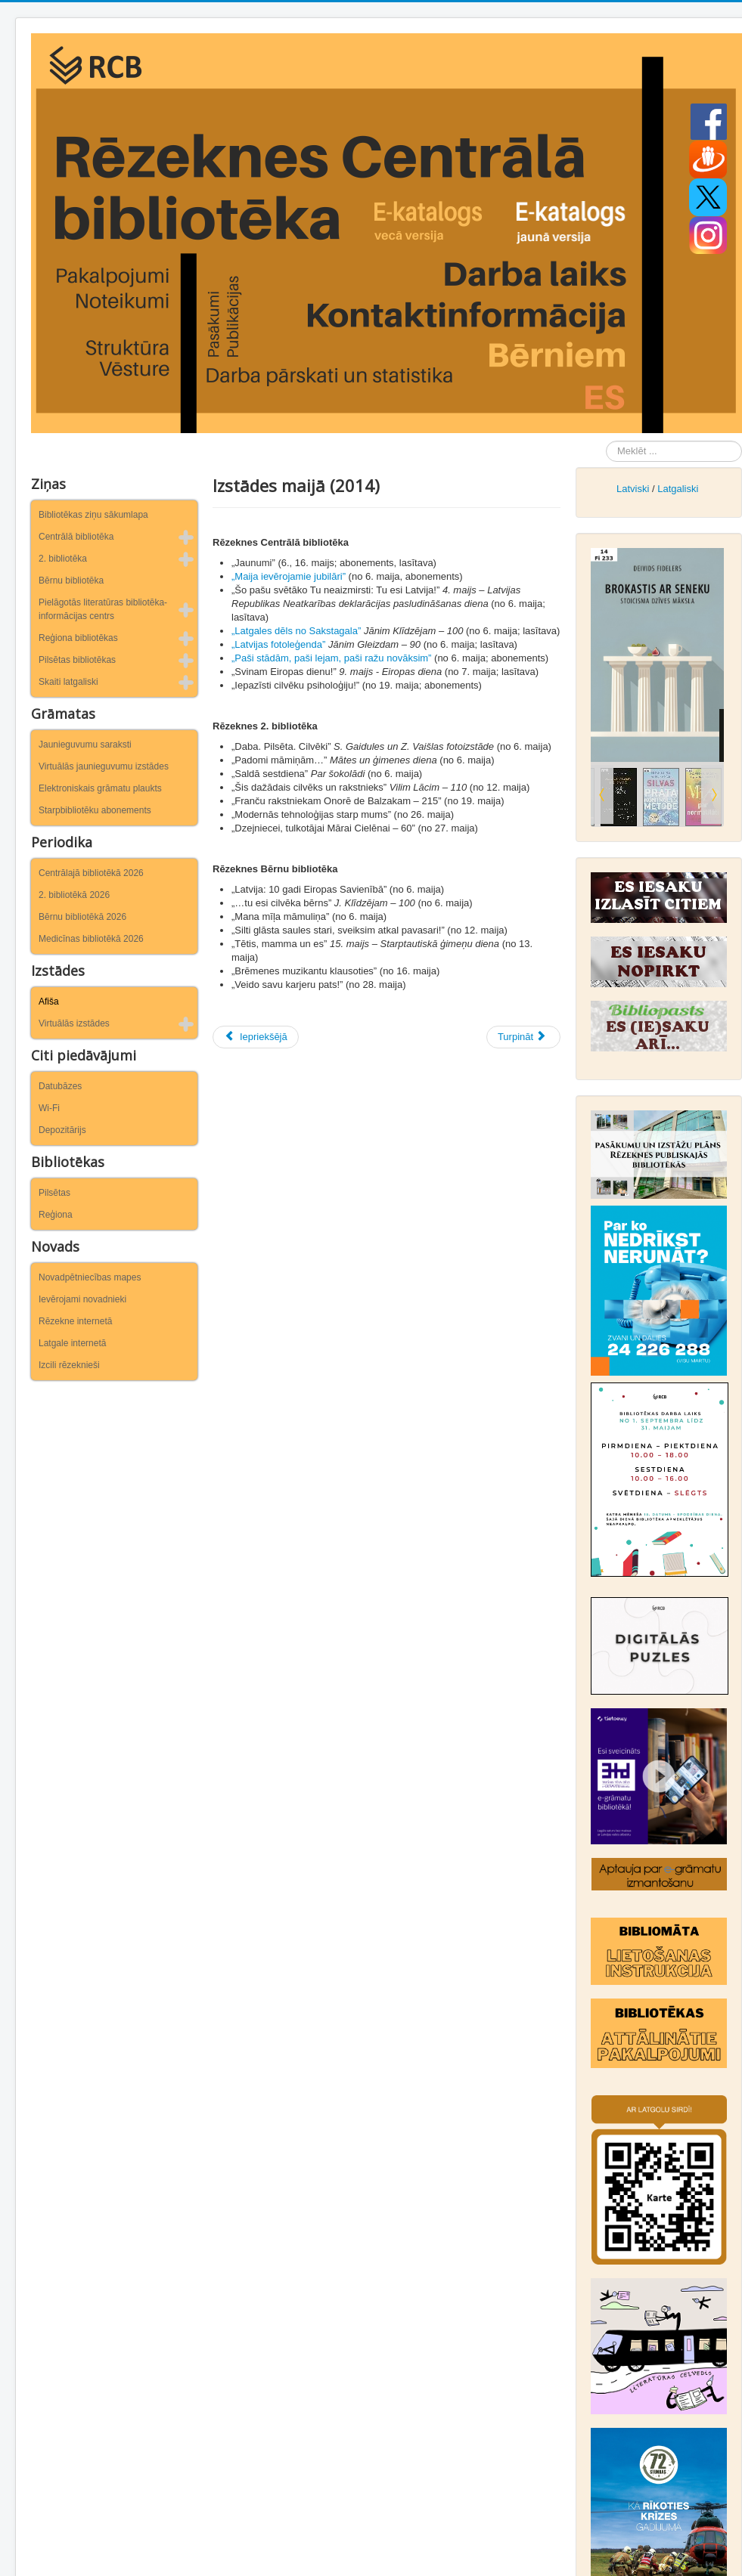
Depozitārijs (62, 1130)
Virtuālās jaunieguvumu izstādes (104, 766)
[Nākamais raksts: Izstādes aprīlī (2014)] (523, 1037)
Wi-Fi (49, 1108)
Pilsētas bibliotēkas (77, 660)
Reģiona (56, 1214)
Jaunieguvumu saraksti (85, 744)
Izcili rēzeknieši (69, 1365)
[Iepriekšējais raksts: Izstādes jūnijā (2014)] (256, 1037)
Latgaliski (677, 488)
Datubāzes (60, 1086)
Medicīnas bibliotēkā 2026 (91, 938)
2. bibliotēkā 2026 (74, 895)
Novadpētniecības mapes (90, 1277)
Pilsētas (54, 1192)
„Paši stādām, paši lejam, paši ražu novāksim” (331, 658)
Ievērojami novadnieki (82, 1299)
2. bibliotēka (63, 558)
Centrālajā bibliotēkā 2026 (91, 873)
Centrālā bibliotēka (76, 536)
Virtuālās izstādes (74, 1023)
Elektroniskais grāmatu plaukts (100, 788)
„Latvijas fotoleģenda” (278, 644)
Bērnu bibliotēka (71, 580)
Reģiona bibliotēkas (78, 638)
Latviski (632, 488)
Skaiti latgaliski (68, 682)
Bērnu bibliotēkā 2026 (82, 917)
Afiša (49, 1001)
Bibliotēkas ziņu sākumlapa (93, 514)
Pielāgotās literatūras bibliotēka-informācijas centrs (103, 609)
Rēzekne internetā (75, 1321)
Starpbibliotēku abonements (95, 810)
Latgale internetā (72, 1343)
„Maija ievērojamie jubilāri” (288, 576)
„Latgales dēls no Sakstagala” (296, 630)
